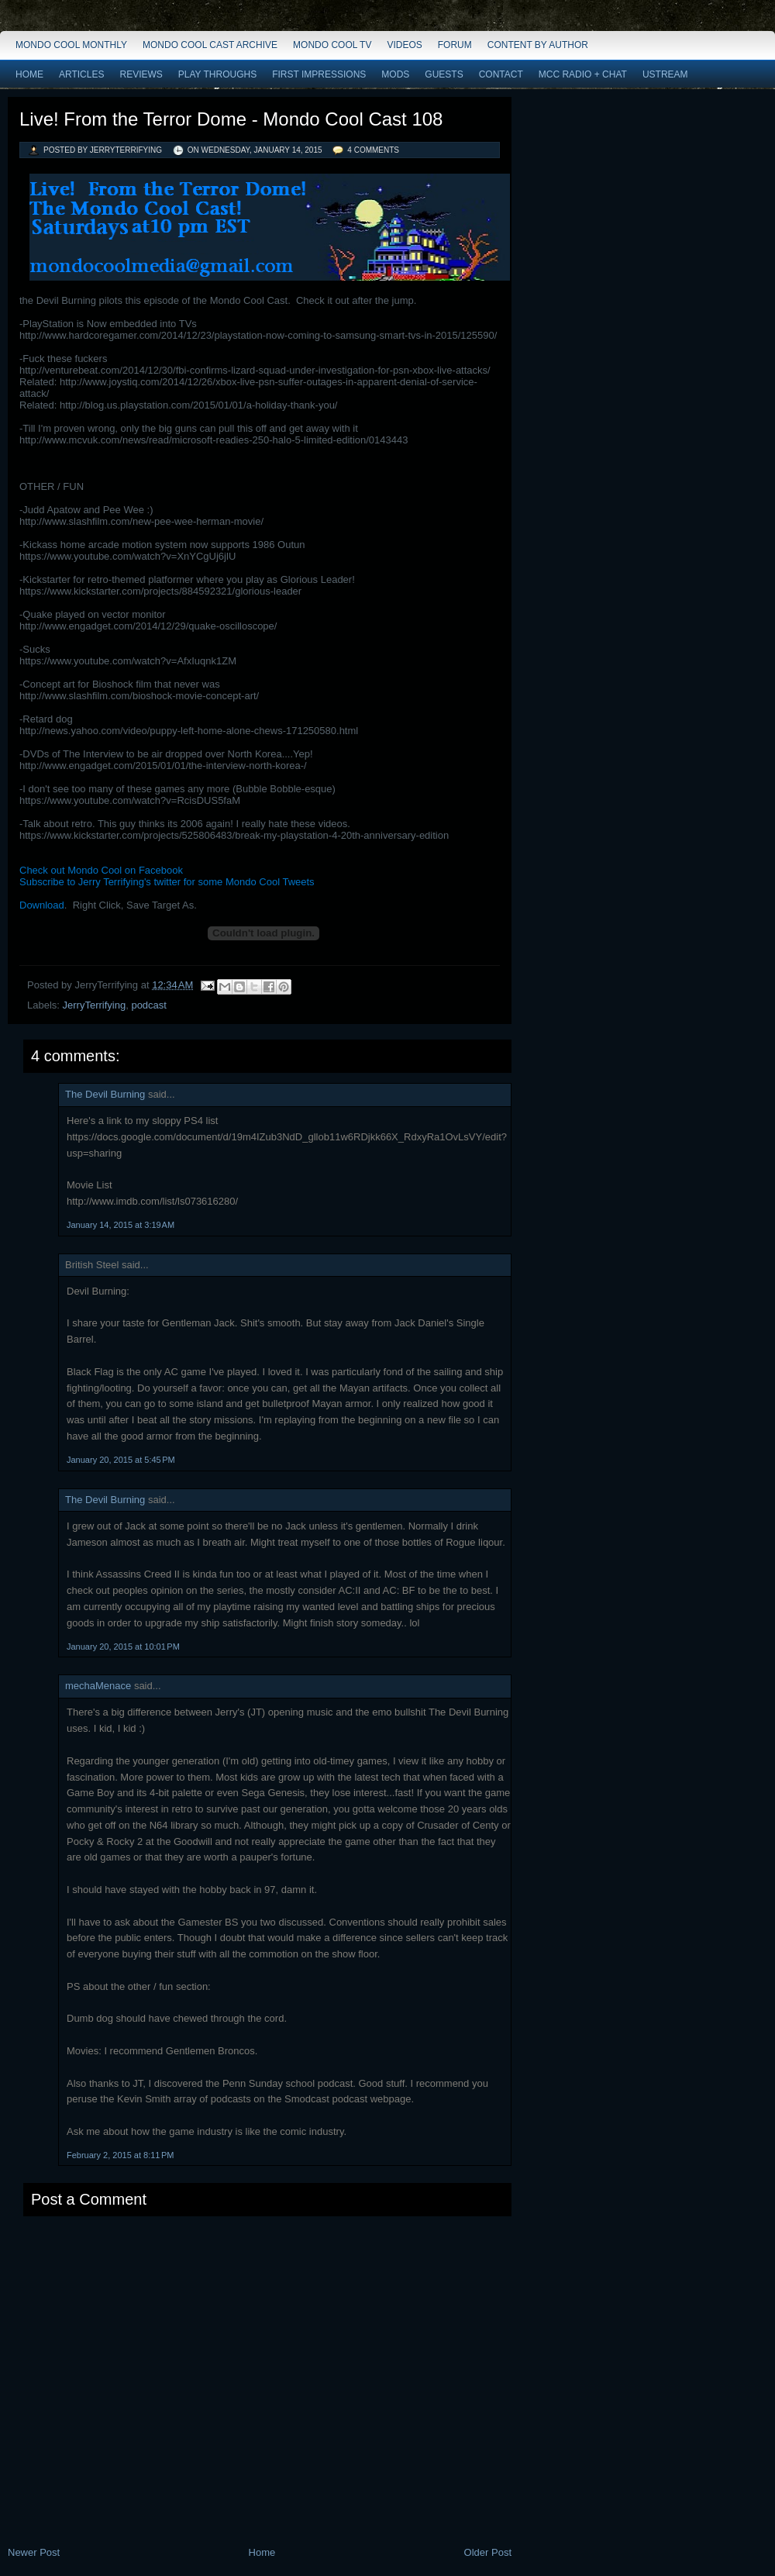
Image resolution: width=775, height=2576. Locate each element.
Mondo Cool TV (332, 45)
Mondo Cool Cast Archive (210, 45)
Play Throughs (217, 74)
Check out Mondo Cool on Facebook (101, 870)
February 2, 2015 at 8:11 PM (120, 2155)
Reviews (140, 74)
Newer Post (34, 2552)
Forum (455, 45)
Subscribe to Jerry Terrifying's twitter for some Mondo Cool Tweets (167, 882)
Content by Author (537, 45)
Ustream (665, 74)
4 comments (373, 150)
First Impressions (319, 74)
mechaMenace (98, 1685)
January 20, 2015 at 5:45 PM (121, 1459)
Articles (81, 74)
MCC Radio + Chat (583, 74)
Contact (501, 74)
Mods (395, 74)
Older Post (488, 2552)
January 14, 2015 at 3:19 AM (120, 1224)
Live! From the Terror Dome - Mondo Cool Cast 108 (231, 119)
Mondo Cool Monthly (71, 45)
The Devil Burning (105, 1094)
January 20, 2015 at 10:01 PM (123, 1646)
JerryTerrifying (94, 1005)
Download (41, 905)
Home (29, 74)
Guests (444, 74)
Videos (404, 45)
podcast (149, 1005)
